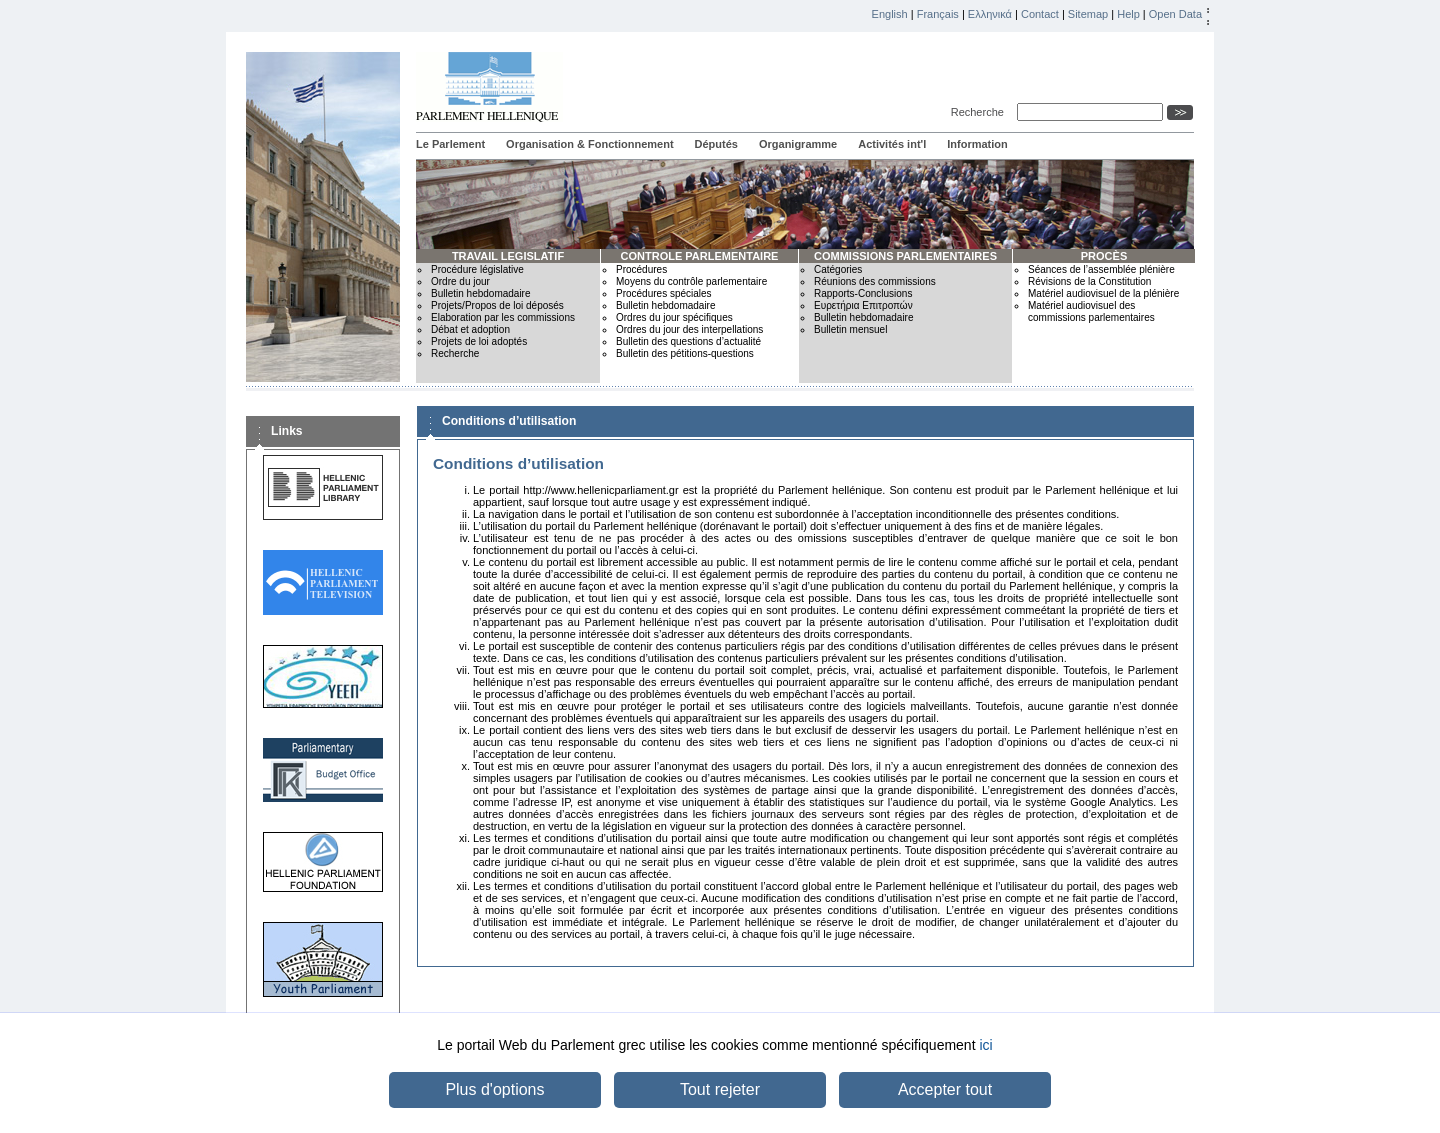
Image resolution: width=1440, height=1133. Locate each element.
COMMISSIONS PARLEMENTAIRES (905, 256)
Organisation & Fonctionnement (589, 144)
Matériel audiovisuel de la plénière (1103, 293)
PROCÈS (1104, 256)
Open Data (1175, 14)
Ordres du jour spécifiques (674, 317)
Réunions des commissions (875, 281)
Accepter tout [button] (945, 1089)
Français (938, 14)
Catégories (838, 269)
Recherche (980, 112)
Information (977, 144)
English (890, 14)
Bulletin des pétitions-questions (685, 353)
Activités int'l (892, 144)
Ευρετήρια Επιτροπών (863, 305)
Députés (716, 144)
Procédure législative (477, 269)
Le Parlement (450, 144)
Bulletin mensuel (850, 329)
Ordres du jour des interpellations (689, 329)
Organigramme (798, 144)
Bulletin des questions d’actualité (688, 341)
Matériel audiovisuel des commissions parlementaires (1091, 311)
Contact (1040, 14)
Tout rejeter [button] (720, 1089)
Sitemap (1088, 14)
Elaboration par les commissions (503, 317)
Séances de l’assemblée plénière (1101, 269)
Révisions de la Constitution (1089, 281)
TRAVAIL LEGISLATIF (508, 256)
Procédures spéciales (664, 293)
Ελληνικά (990, 14)
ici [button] (985, 1045)
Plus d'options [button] (494, 1089)
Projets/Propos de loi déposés (497, 305)
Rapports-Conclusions (863, 293)
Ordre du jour (460, 281)
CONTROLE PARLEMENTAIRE (700, 256)
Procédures (641, 269)
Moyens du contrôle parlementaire (691, 281)
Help (1128, 14)
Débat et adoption (470, 329)
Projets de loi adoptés (479, 341)
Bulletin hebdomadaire (481, 293)
